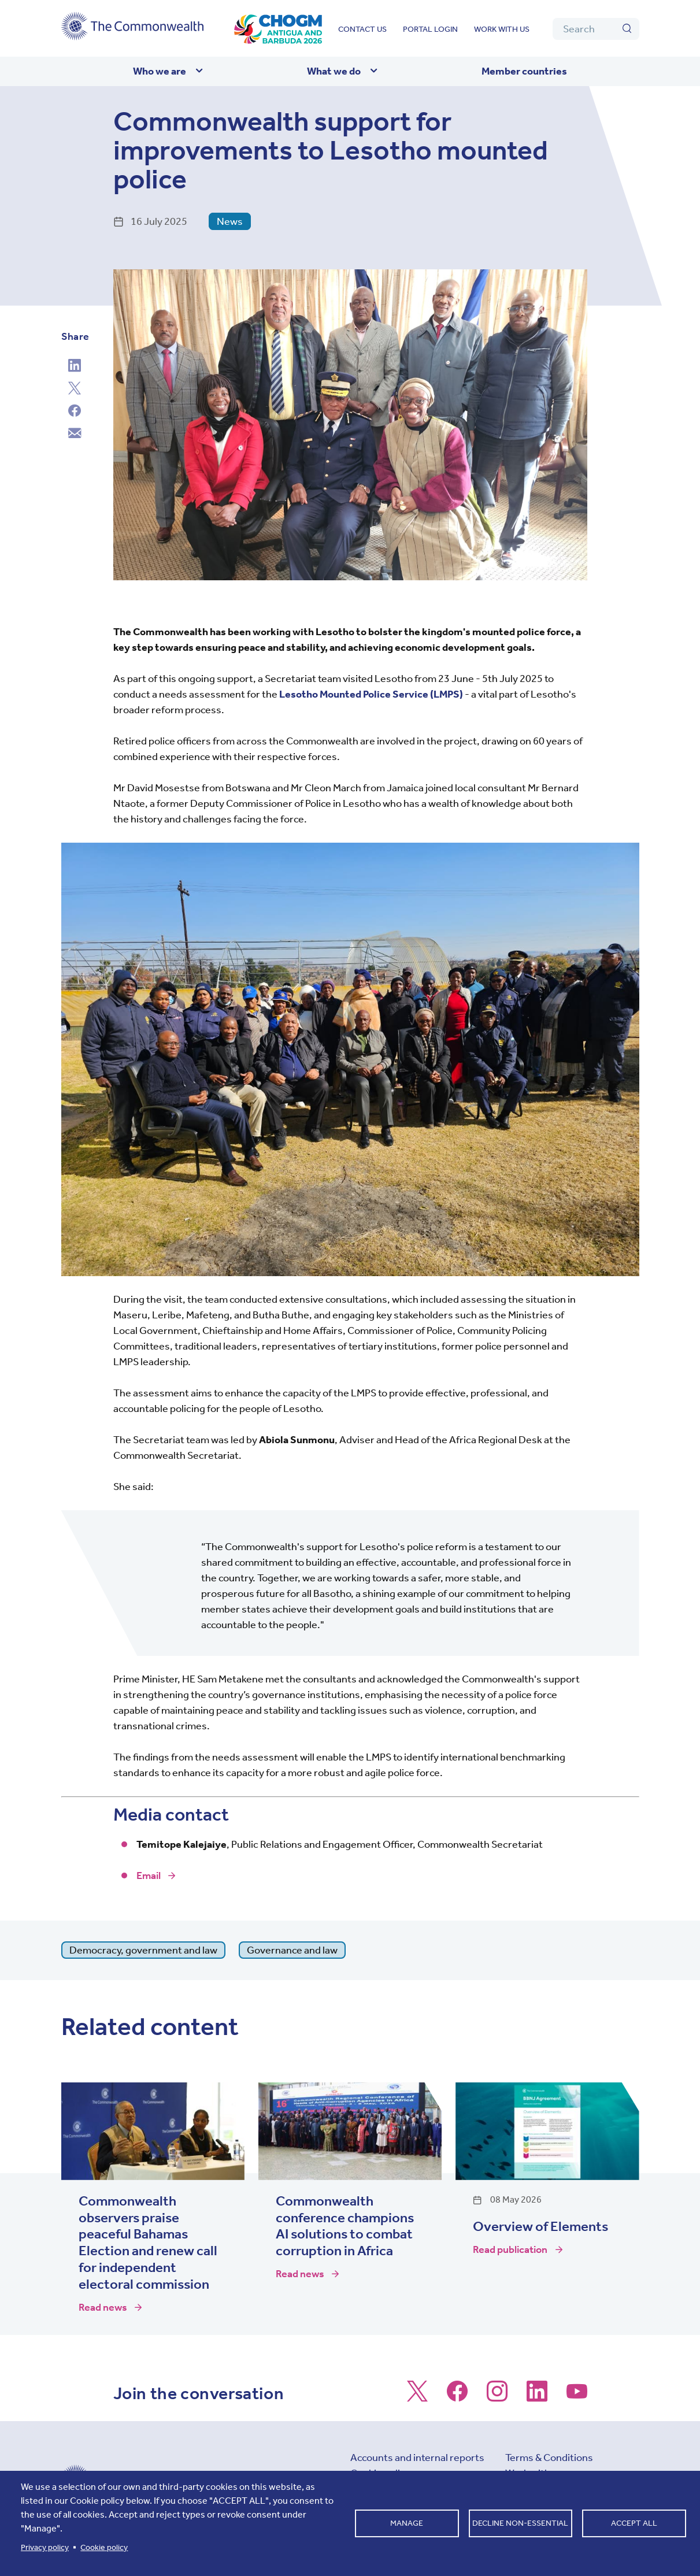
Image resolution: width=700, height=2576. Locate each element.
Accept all (634, 2523)
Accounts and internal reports (417, 2457)
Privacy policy (45, 2547)
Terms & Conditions (549, 2457)
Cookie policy (104, 2547)
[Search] (596, 29)
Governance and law (292, 1950)
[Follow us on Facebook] (457, 2396)
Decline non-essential (520, 2523)
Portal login (430, 29)
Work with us (501, 29)
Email (148, 1875)
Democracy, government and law (143, 1950)
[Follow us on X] (417, 2396)
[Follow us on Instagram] (497, 2396)
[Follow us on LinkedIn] (537, 2396)
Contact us (362, 29)
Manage (406, 2523)
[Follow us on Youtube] (576, 2396)
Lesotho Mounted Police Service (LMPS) (371, 694)
